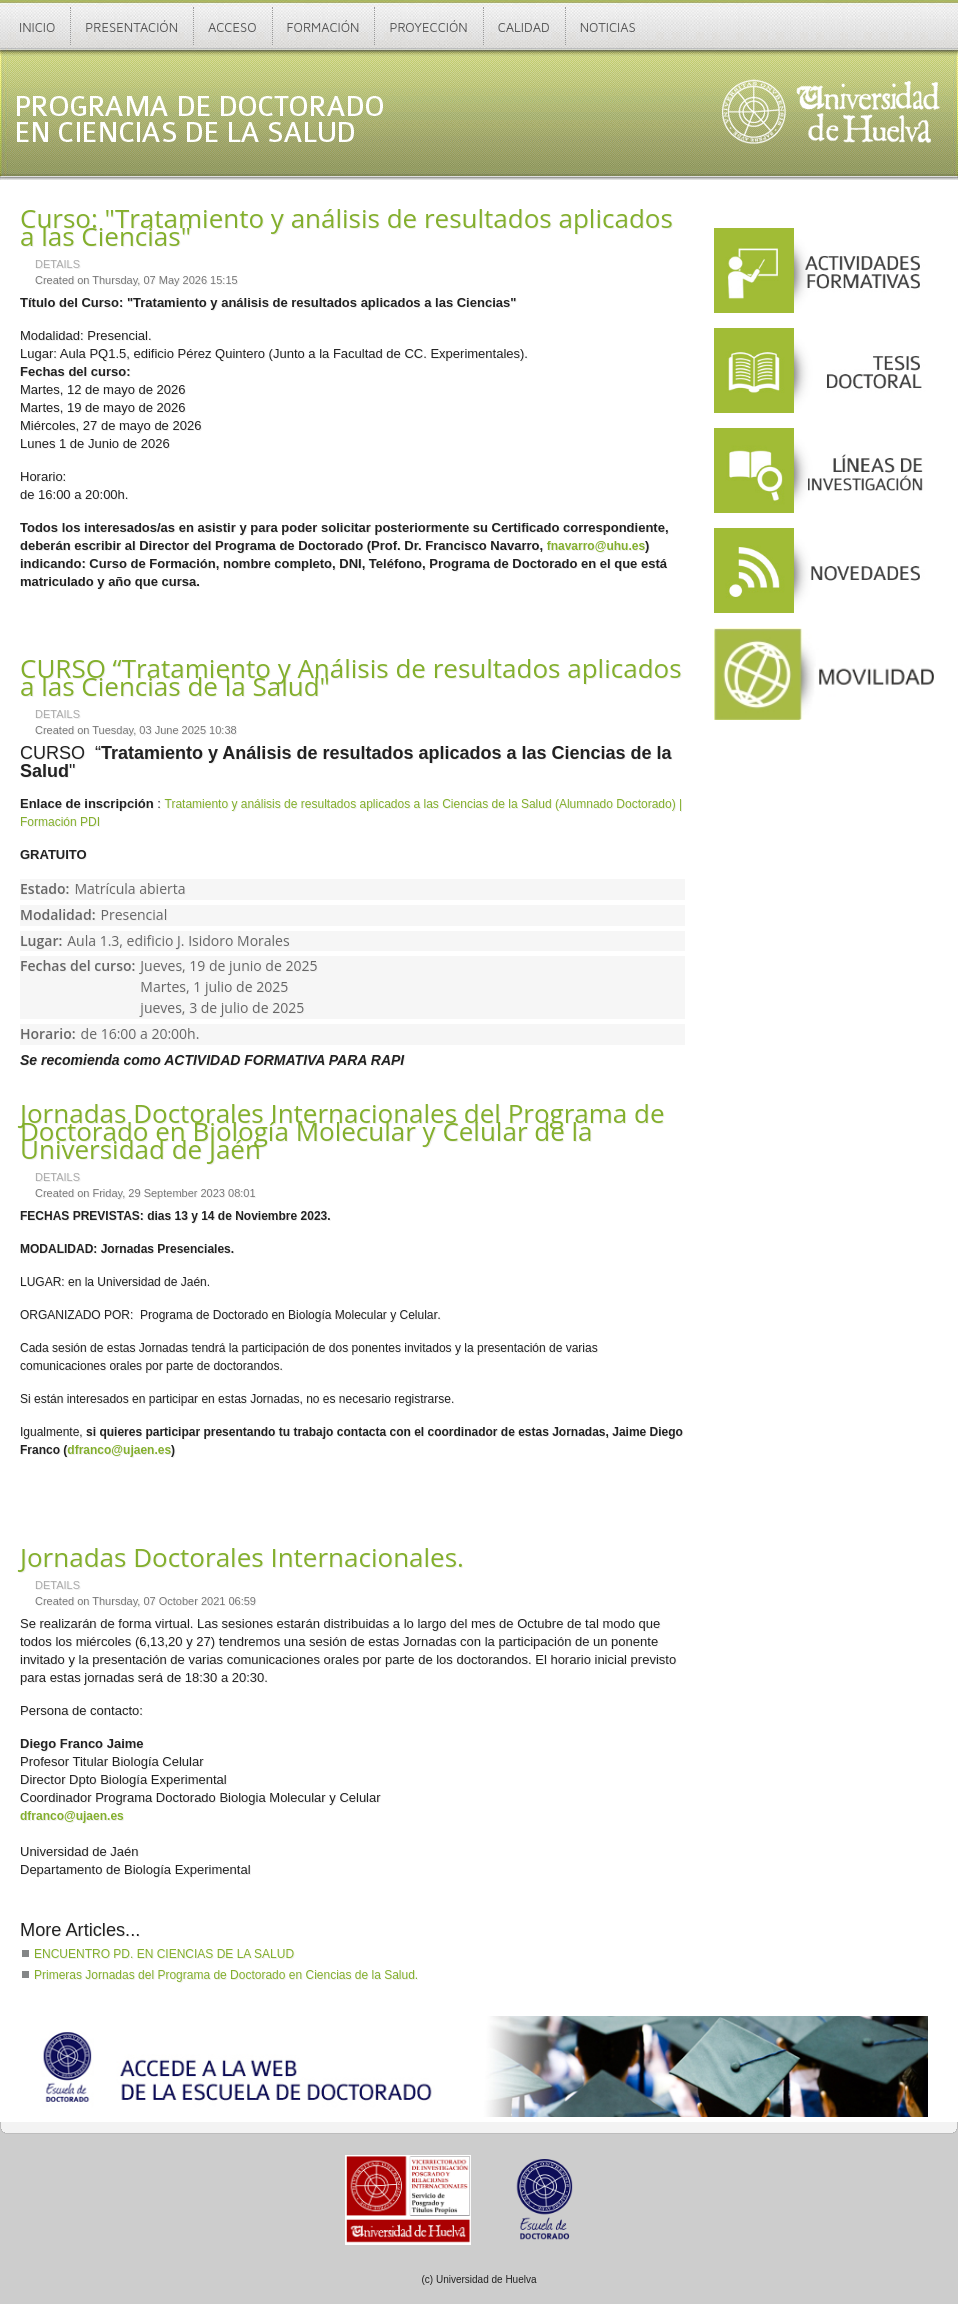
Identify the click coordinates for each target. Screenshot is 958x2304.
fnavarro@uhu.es (596, 546)
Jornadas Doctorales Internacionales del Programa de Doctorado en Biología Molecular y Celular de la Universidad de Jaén (342, 1131)
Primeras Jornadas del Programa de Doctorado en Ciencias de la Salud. (226, 1975)
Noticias (608, 27)
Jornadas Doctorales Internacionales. (242, 1557)
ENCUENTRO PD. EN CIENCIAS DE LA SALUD (164, 1954)
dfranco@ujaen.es (119, 1450)
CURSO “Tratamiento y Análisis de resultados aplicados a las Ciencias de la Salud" (351, 677)
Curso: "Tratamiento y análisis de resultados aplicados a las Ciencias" (346, 227)
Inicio (37, 27)
